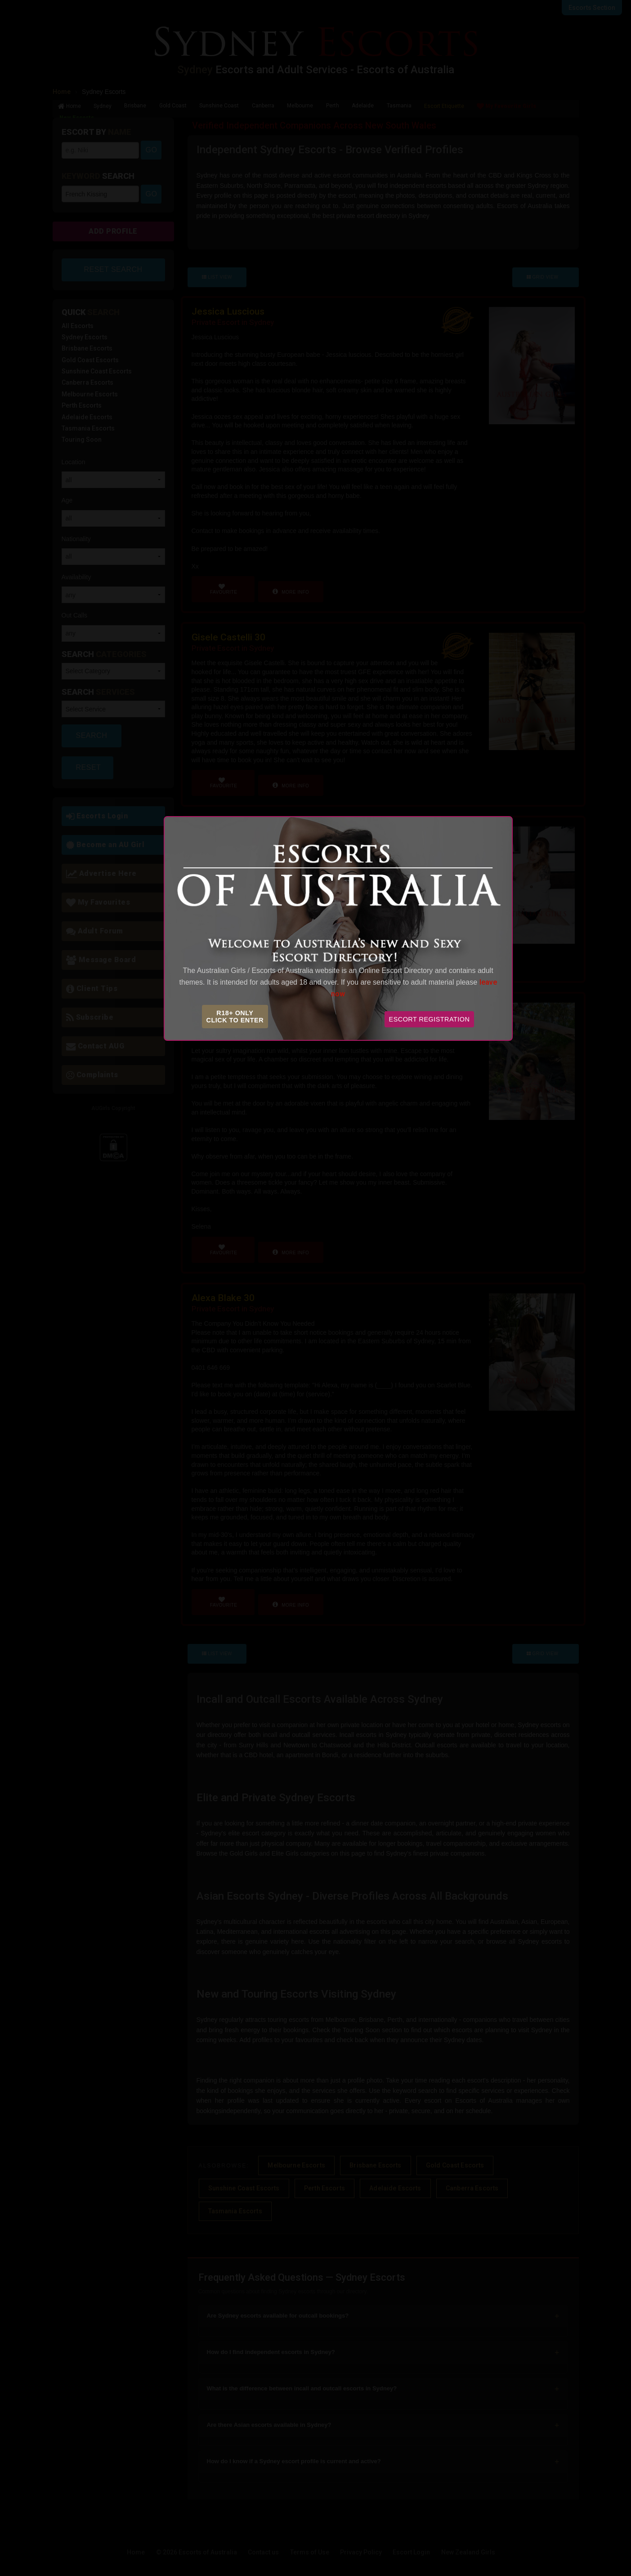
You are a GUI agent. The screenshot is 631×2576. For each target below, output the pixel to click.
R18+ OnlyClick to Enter (235, 1016)
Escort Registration (429, 1019)
